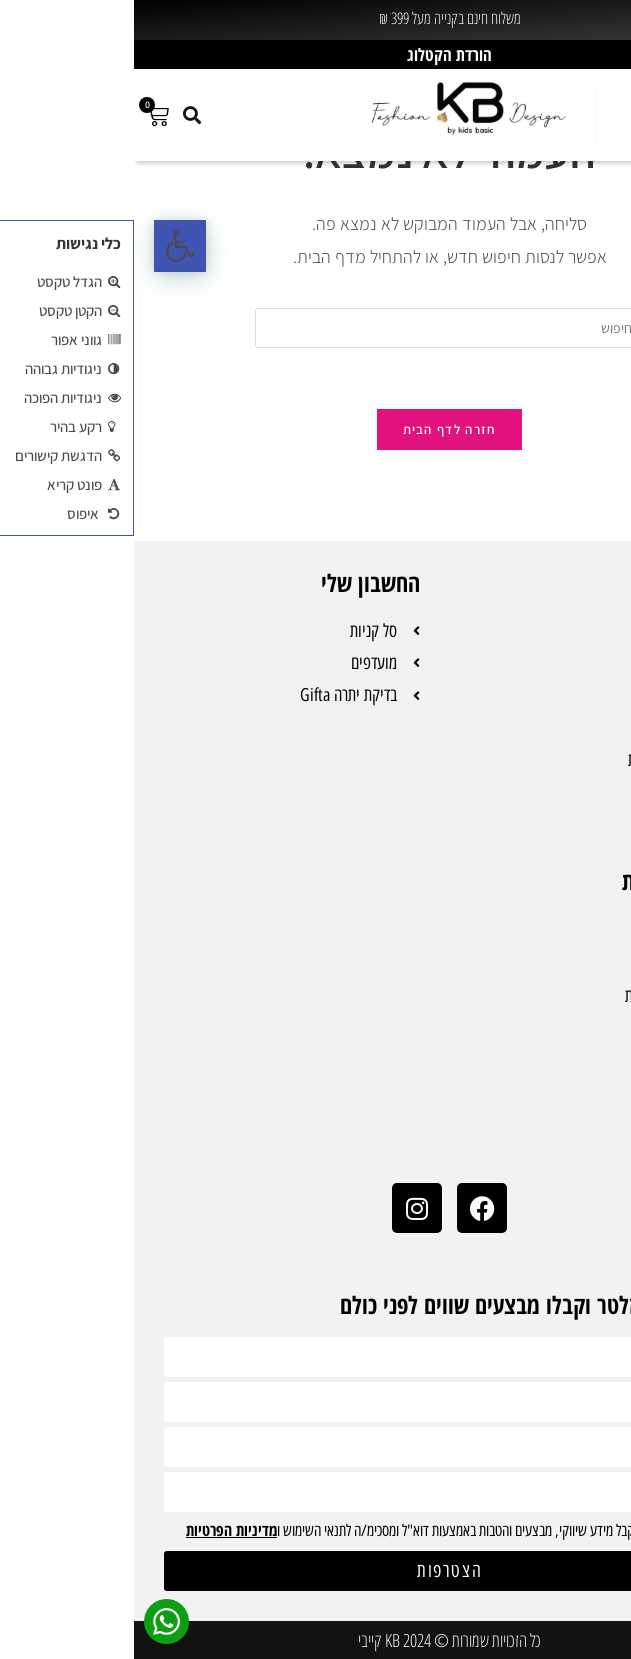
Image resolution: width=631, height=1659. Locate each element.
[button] (46, 246)
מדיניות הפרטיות (97, 1530)
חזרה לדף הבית (316, 429)
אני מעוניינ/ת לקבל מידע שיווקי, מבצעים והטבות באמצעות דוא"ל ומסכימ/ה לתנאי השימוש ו (312, 1530)
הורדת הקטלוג (315, 54)
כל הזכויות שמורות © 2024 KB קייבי (315, 1640)
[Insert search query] (316, 328)
